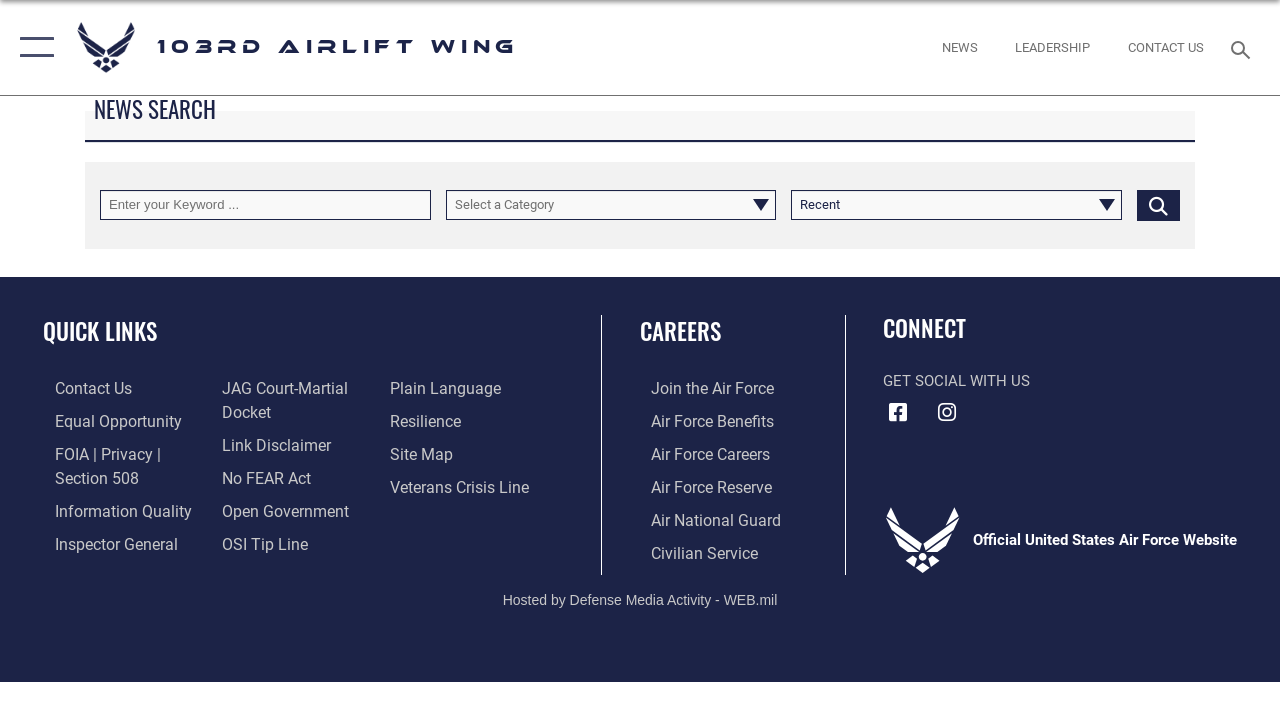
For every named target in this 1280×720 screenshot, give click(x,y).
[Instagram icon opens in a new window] (947, 413)
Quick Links (100, 331)
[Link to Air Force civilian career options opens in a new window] (691, 548)
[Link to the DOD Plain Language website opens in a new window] (443, 388)
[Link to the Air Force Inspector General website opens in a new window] (102, 539)
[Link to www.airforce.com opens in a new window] (699, 388)
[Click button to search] (1158, 205)
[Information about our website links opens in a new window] (270, 443)
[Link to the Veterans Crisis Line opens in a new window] (460, 484)
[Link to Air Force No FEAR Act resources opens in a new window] (261, 475)
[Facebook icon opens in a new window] (898, 413)
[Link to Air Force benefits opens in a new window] (699, 420)
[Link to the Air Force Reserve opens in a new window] (699, 484)
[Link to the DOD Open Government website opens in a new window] (277, 507)
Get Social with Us (956, 381)
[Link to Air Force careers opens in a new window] (698, 452)
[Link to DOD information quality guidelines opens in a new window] (107, 507)
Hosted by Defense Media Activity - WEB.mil (640, 594)
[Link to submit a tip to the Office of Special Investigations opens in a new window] (258, 539)
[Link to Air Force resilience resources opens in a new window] (427, 420)
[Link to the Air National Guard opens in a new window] (701, 516)
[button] (32, 47)
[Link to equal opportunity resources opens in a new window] (102, 420)
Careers (680, 331)
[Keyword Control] (265, 205)
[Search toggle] (1244, 47)
